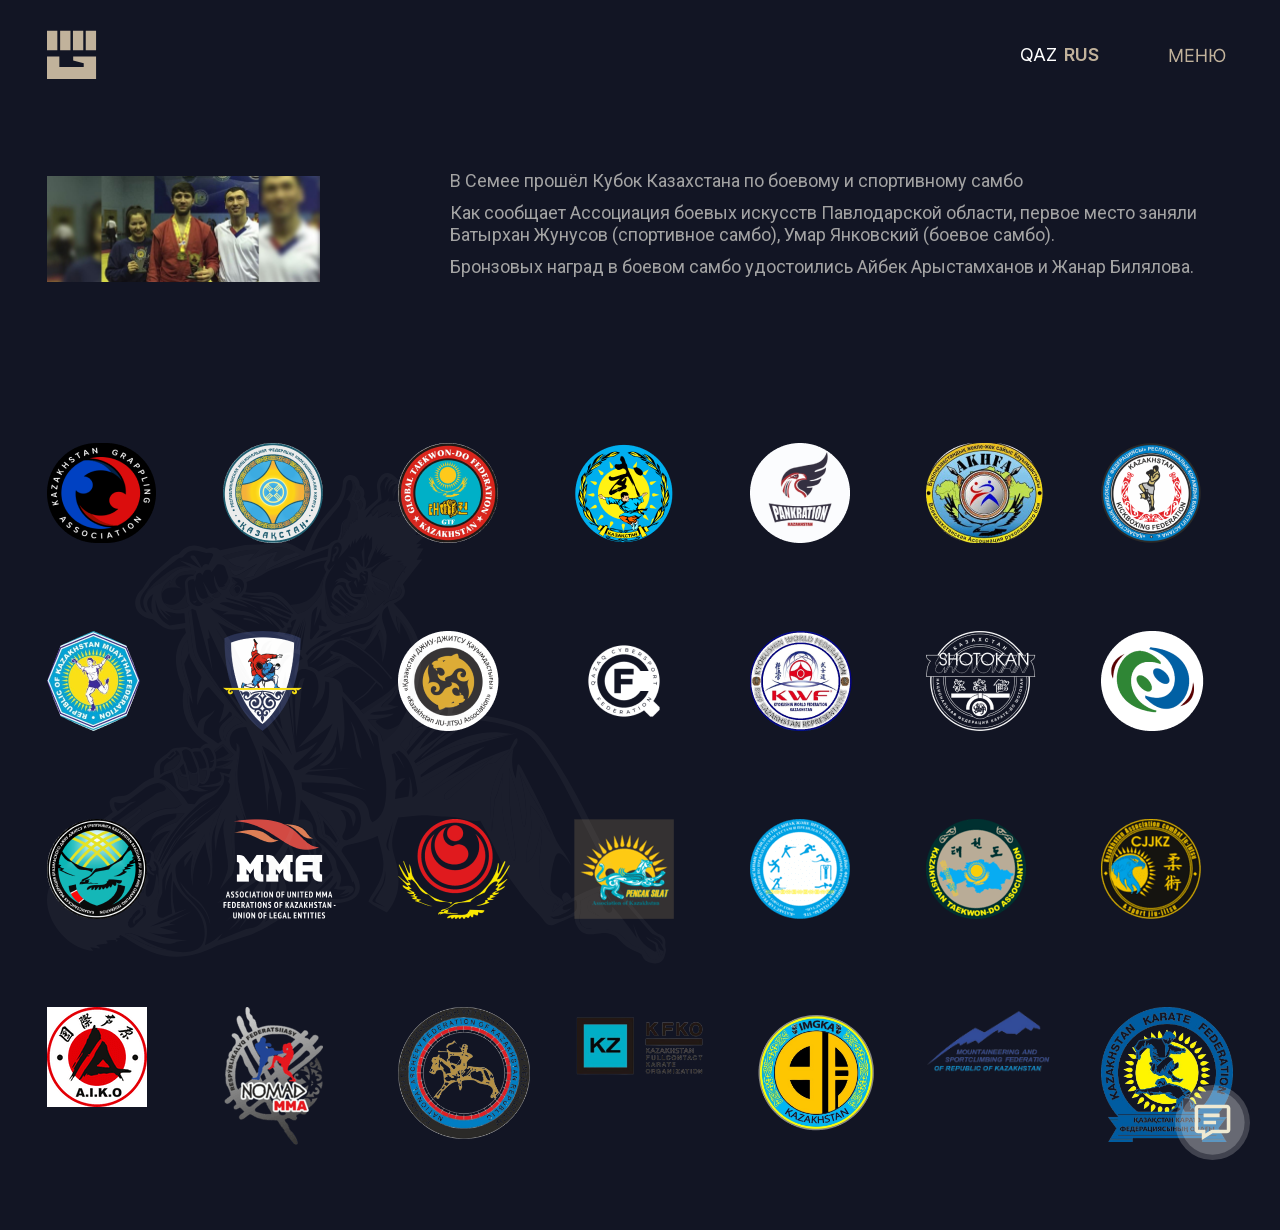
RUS (1081, 54)
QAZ (1038, 54)
